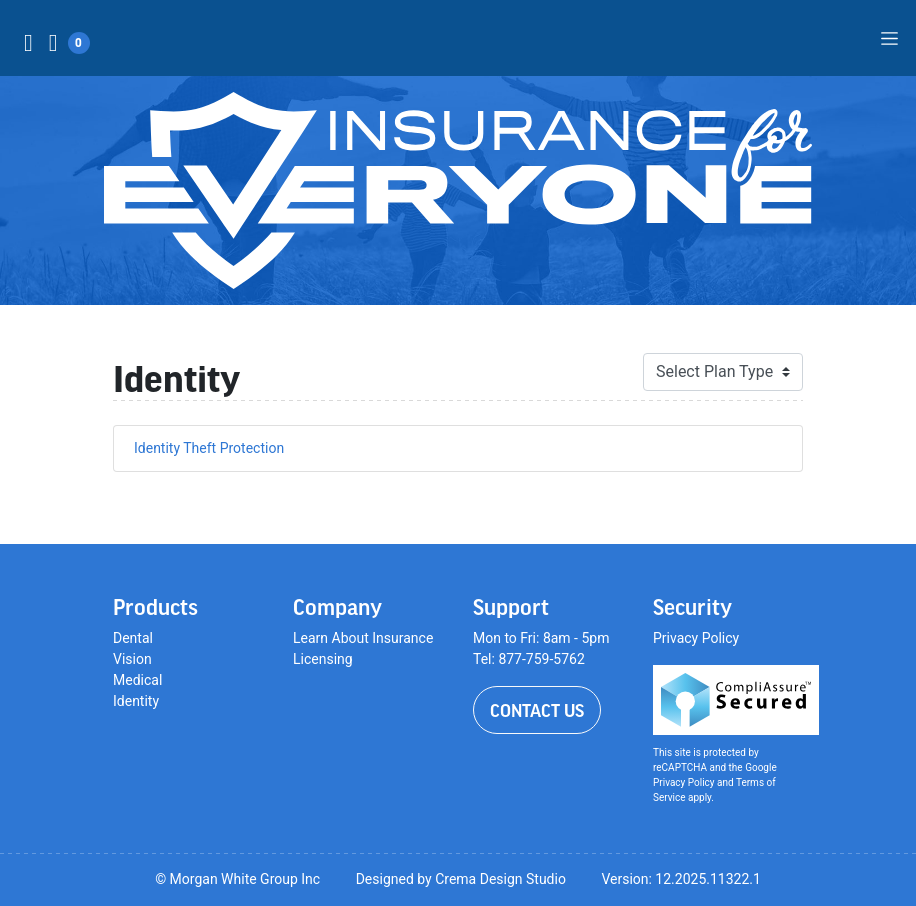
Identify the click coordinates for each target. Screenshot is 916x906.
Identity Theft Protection (209, 448)
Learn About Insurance (363, 638)
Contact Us (537, 710)
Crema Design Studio (500, 879)
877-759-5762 (541, 659)
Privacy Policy (696, 638)
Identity (136, 701)
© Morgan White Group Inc (237, 879)
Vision (132, 659)
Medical (137, 680)
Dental (133, 638)
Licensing (323, 659)
